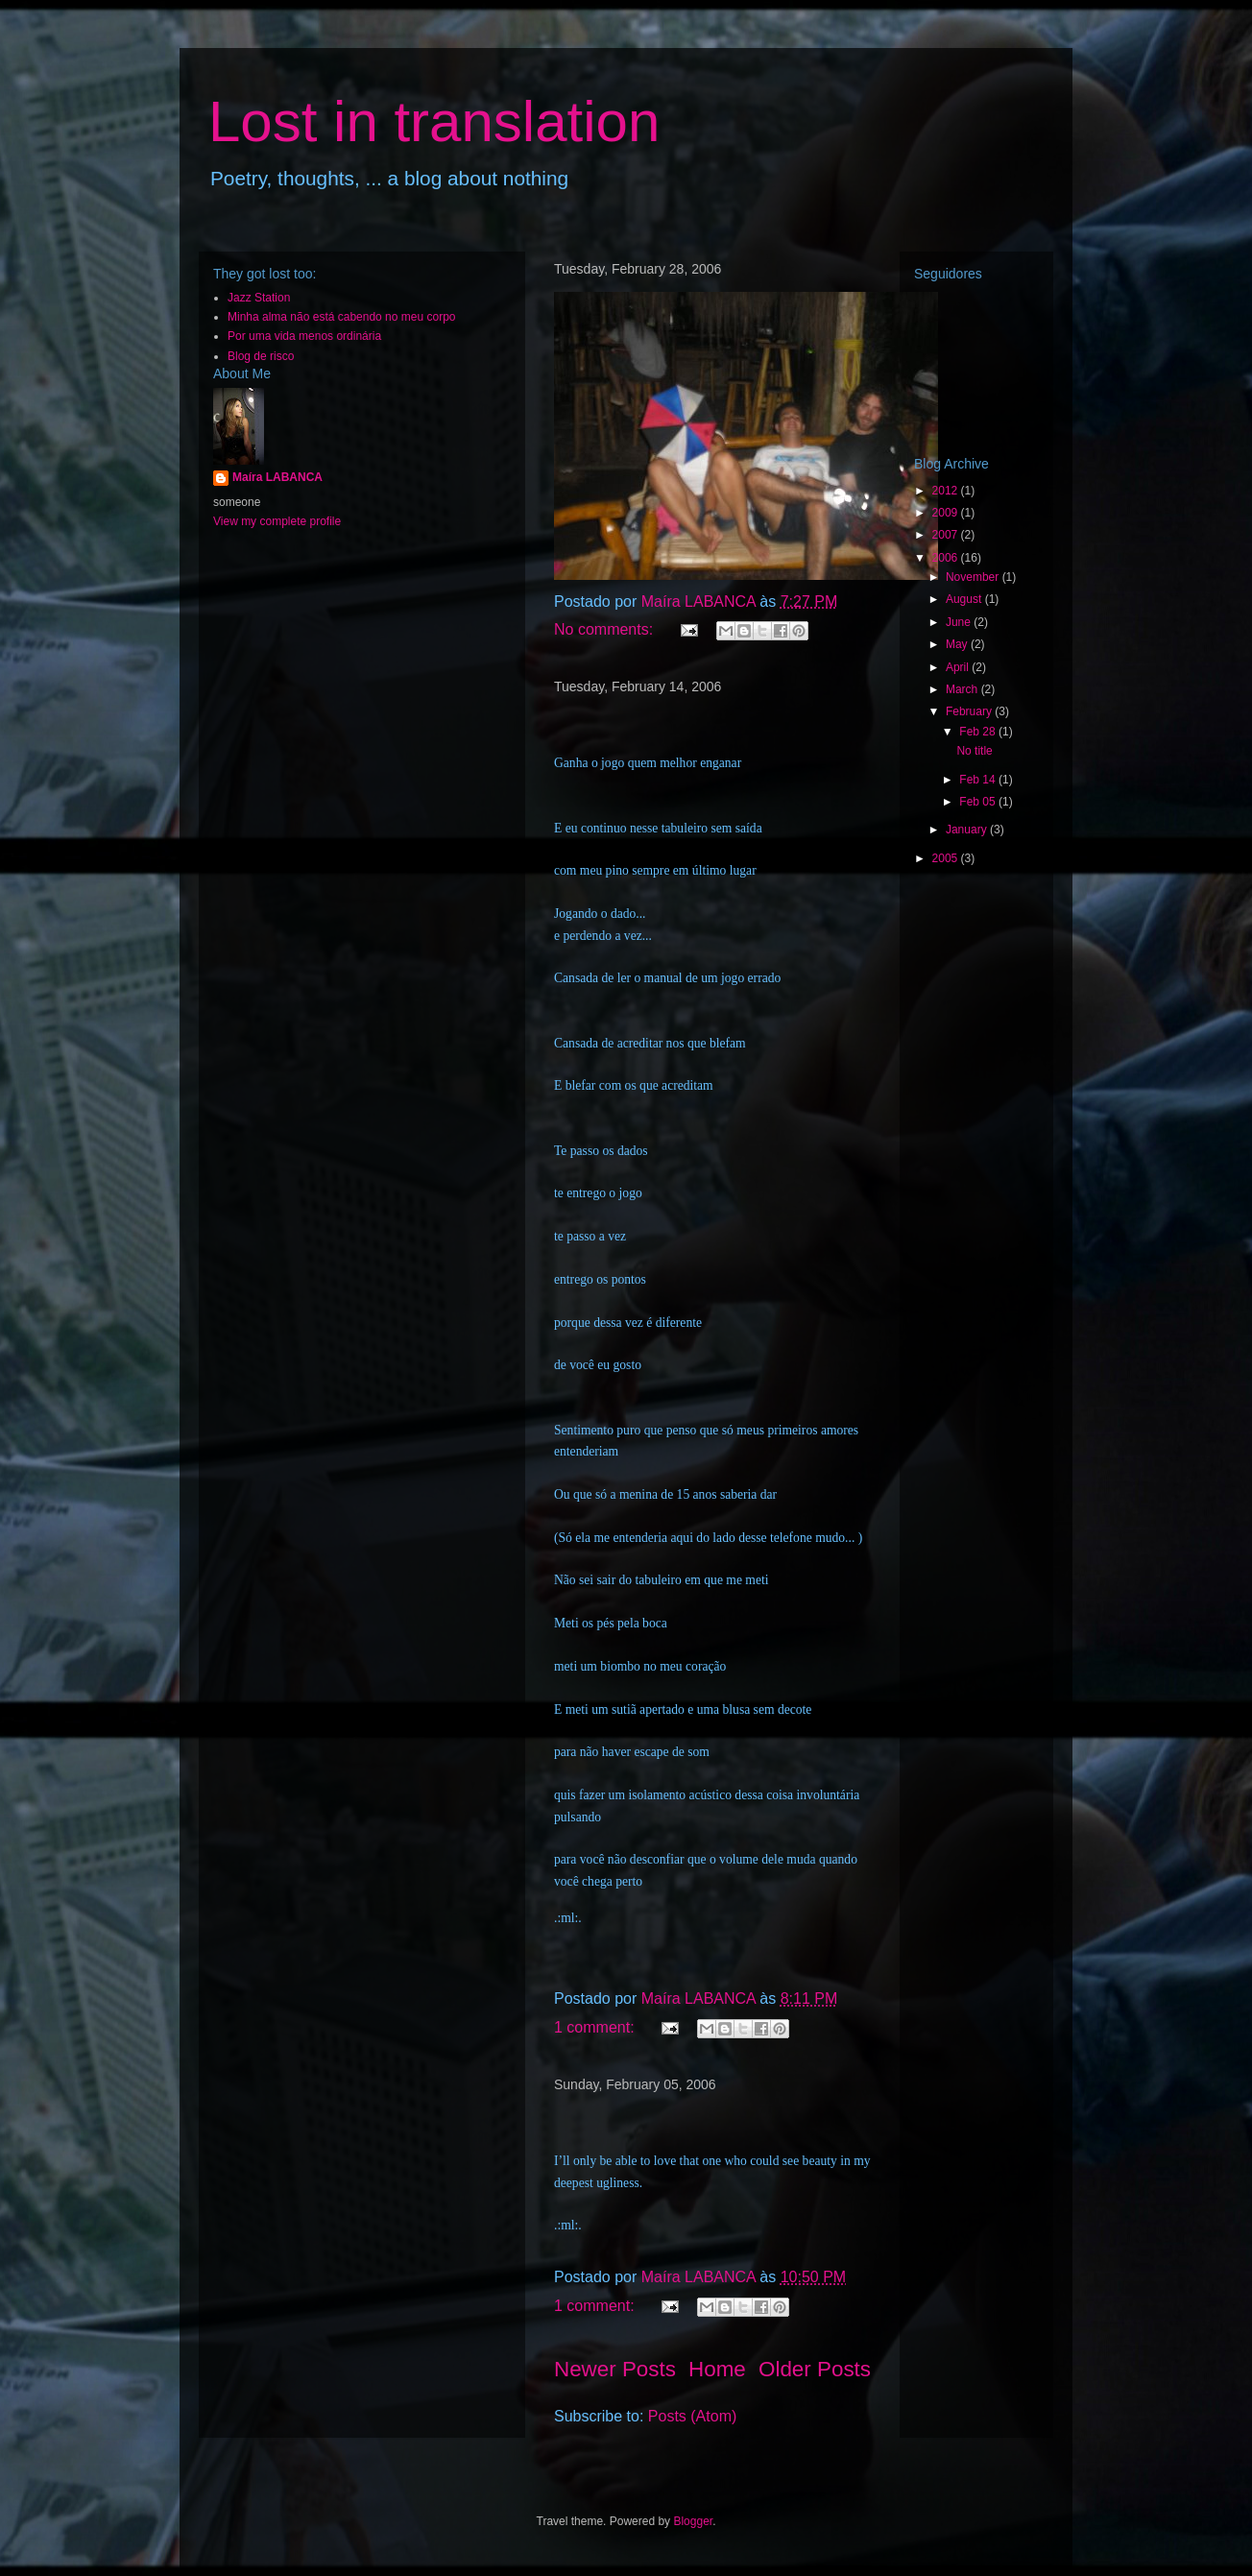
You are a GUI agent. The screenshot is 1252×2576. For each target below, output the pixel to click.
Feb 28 (979, 731)
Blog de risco (261, 356)
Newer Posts (615, 2369)
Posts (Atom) (692, 2416)
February (970, 711)
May (958, 644)
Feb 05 (979, 801)
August (965, 599)
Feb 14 (979, 779)
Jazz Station (259, 297)
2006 (946, 558)
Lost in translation (434, 121)
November (974, 577)
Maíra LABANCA (277, 477)
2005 (946, 858)
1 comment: (596, 2027)
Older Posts (814, 2369)
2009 (946, 512)
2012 (946, 490)
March (963, 689)
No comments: (606, 629)
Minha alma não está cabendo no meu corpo (342, 317)
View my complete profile (277, 521)
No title (974, 751)
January (968, 829)
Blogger (692, 2521)
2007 (946, 535)
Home (717, 2369)
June (960, 622)
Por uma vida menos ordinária (304, 336)
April (959, 667)
